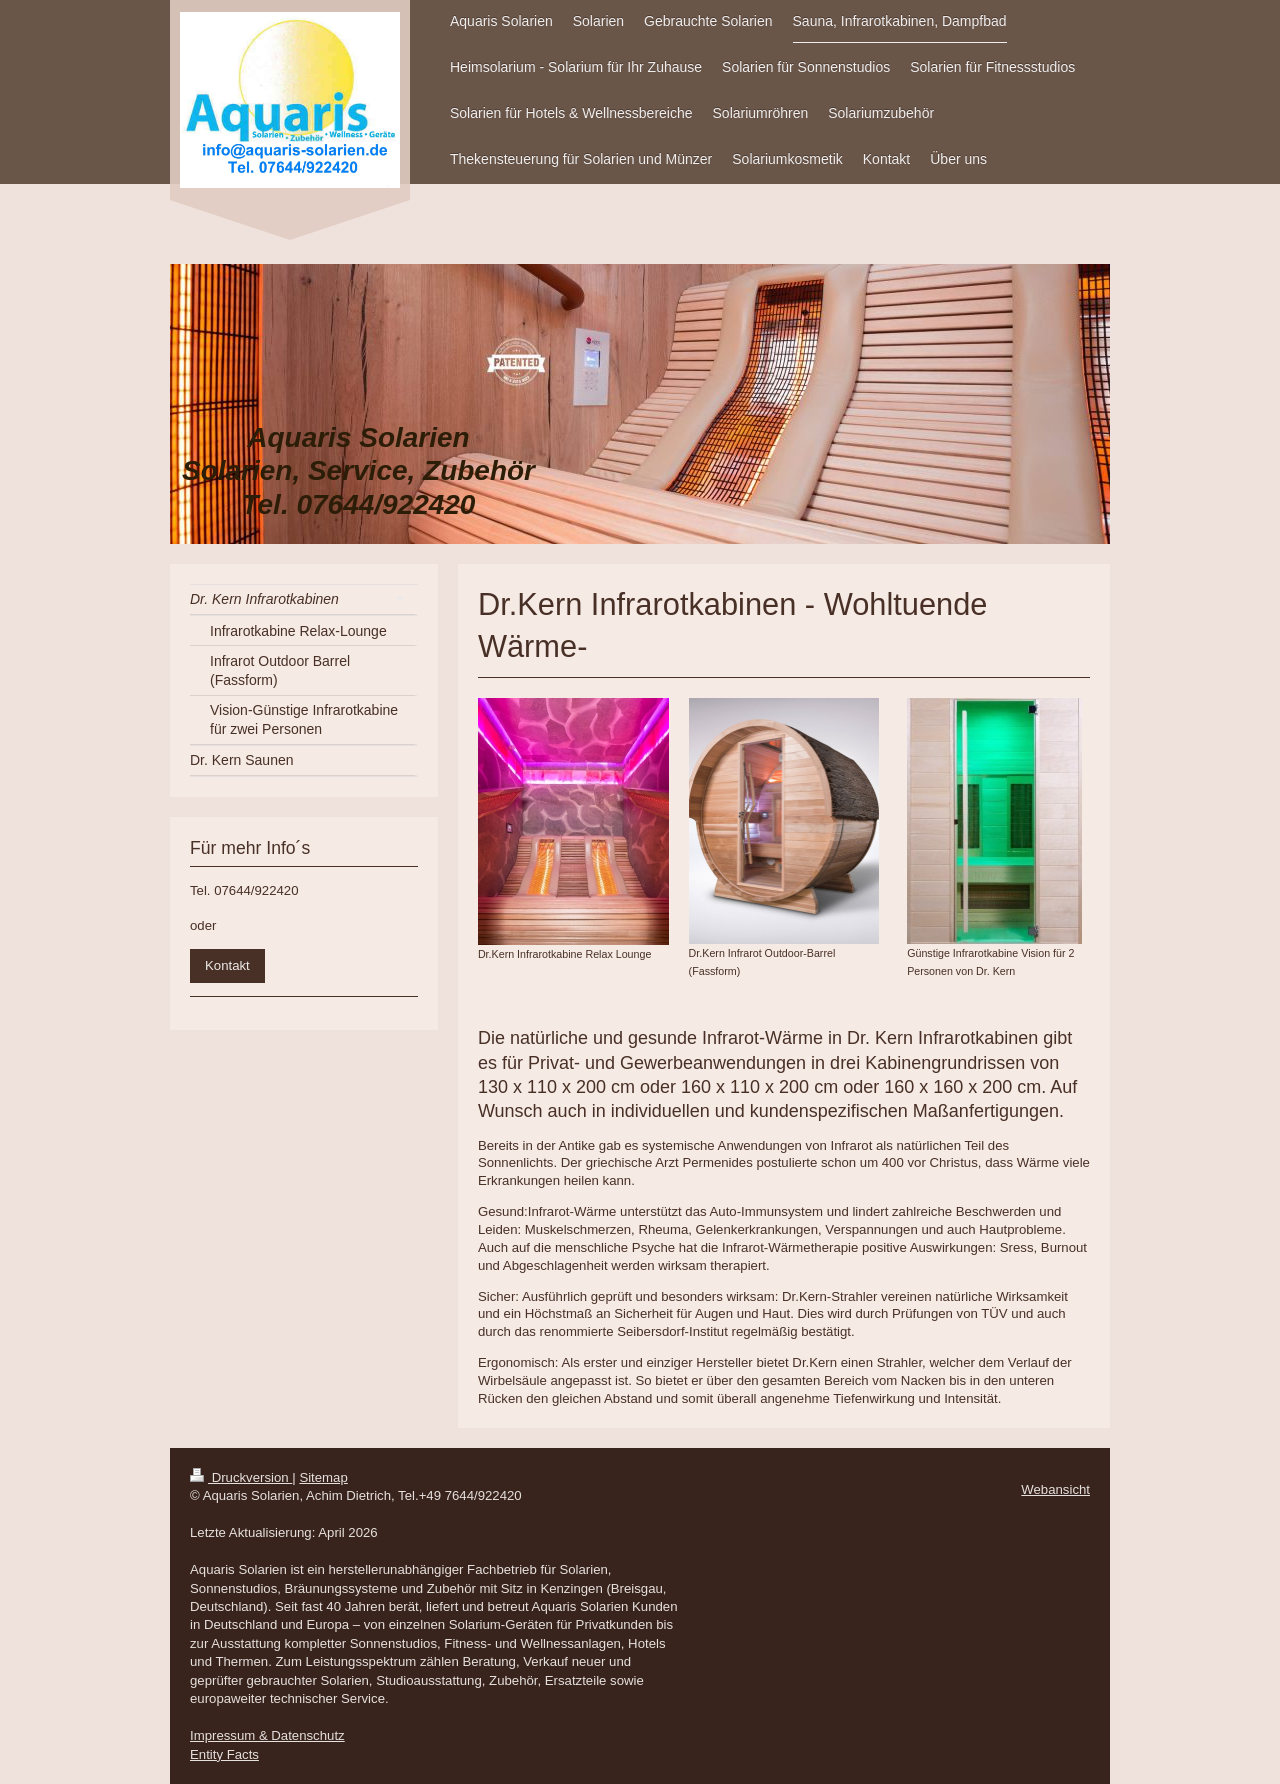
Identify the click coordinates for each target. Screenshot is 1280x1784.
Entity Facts (224, 1754)
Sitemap (323, 1477)
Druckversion (241, 1477)
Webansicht (1055, 1489)
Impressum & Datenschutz (267, 1735)
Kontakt (227, 965)
